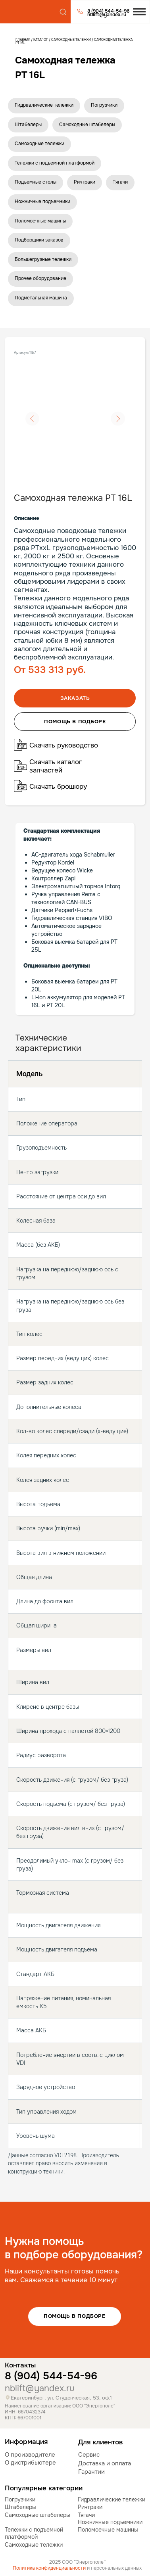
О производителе (30, 2455)
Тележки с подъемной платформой (54, 163)
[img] (28, 12)
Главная (22, 40)
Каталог (41, 40)
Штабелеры (28, 124)
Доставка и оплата (104, 2463)
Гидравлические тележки (44, 105)
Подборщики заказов (39, 240)
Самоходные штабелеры (87, 124)
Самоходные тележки (71, 40)
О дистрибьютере (30, 2463)
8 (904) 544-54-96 (51, 2375)
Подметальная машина (41, 298)
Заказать (75, 698)
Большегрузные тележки (43, 259)
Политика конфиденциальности (49, 2568)
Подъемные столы (35, 182)
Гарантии (91, 2472)
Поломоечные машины (40, 221)
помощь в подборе (75, 721)
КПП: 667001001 (23, 2418)
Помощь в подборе (74, 2316)
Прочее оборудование (40, 278)
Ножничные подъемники (42, 201)
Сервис (89, 2455)
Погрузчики (104, 105)
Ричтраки (84, 182)
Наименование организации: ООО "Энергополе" (60, 2406)
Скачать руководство (63, 745)
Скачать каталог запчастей (55, 766)
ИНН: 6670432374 (25, 2412)
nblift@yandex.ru (40, 2388)
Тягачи (120, 182)
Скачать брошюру (58, 786)
